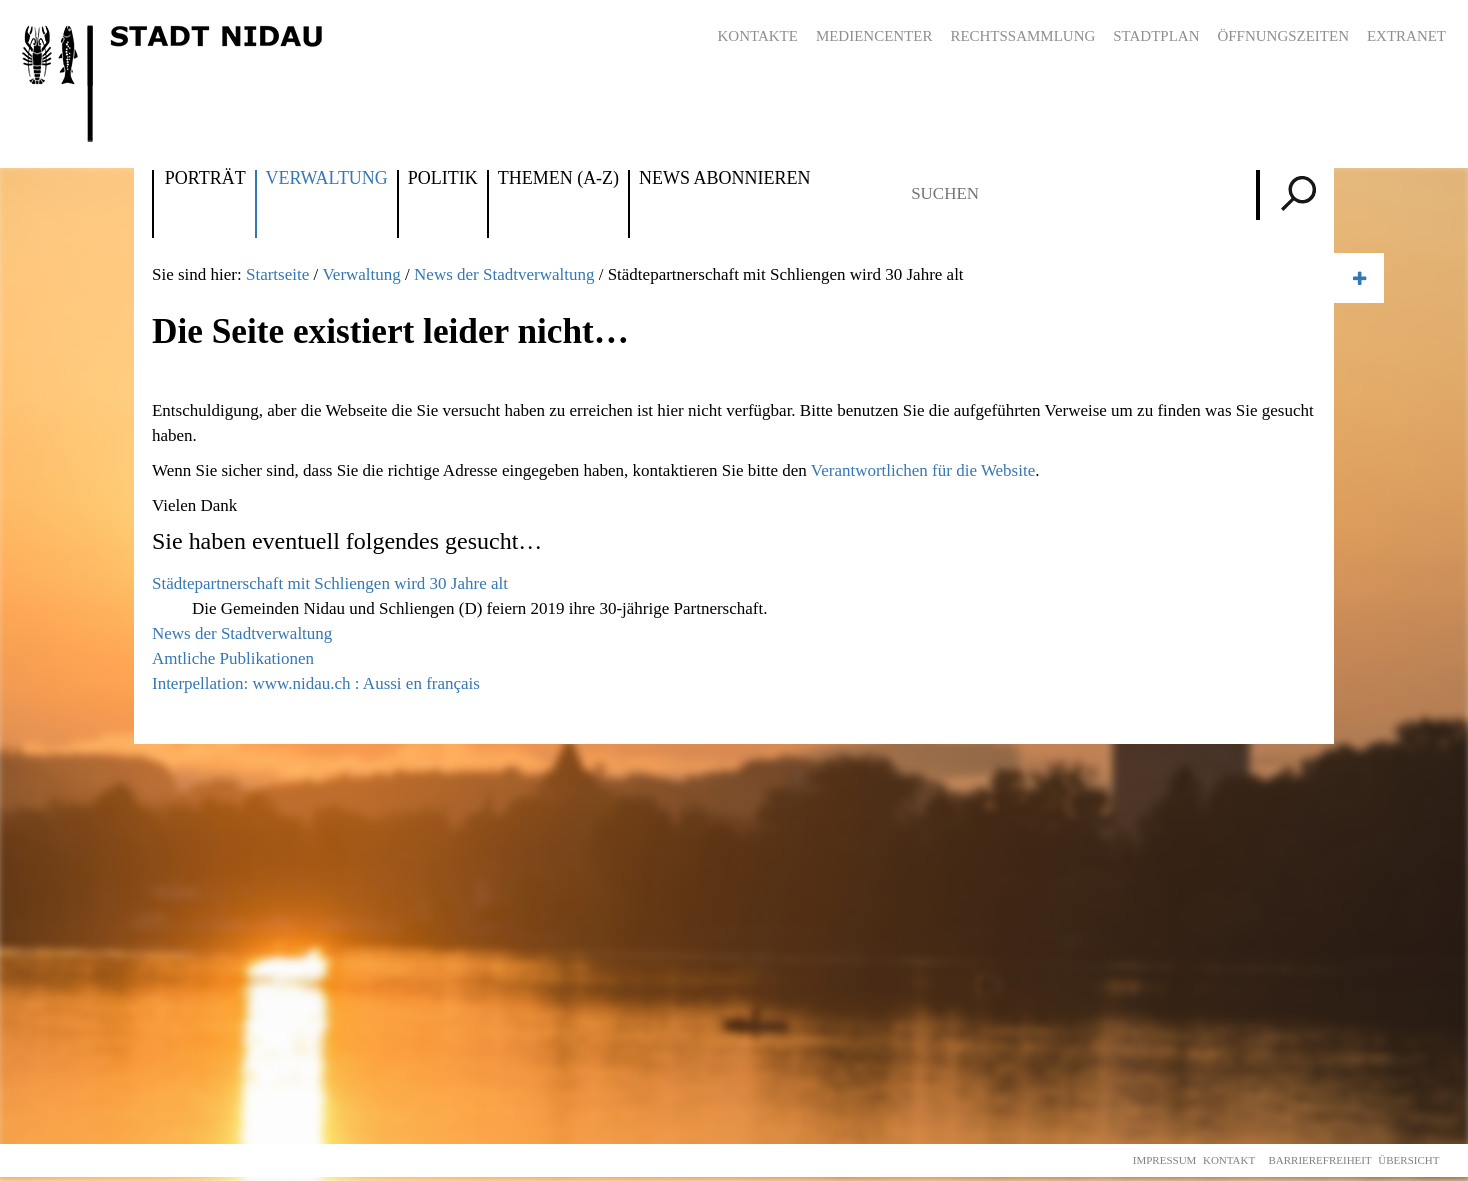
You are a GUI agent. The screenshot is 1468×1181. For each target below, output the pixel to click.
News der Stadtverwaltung (504, 274)
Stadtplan (1156, 36)
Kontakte (758, 36)
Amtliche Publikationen (233, 658)
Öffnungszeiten (1283, 36)
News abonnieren (724, 179)
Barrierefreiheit (1319, 1160)
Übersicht (1408, 1160)
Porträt (205, 179)
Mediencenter (874, 36)
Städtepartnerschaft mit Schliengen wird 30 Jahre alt (330, 583)
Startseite (277, 274)
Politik (443, 179)
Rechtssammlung (1022, 36)
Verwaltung (327, 179)
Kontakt (1229, 1160)
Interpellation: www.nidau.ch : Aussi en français (316, 683)
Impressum (1165, 1160)
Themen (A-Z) (558, 179)
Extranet (1406, 36)
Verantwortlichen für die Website (923, 470)
